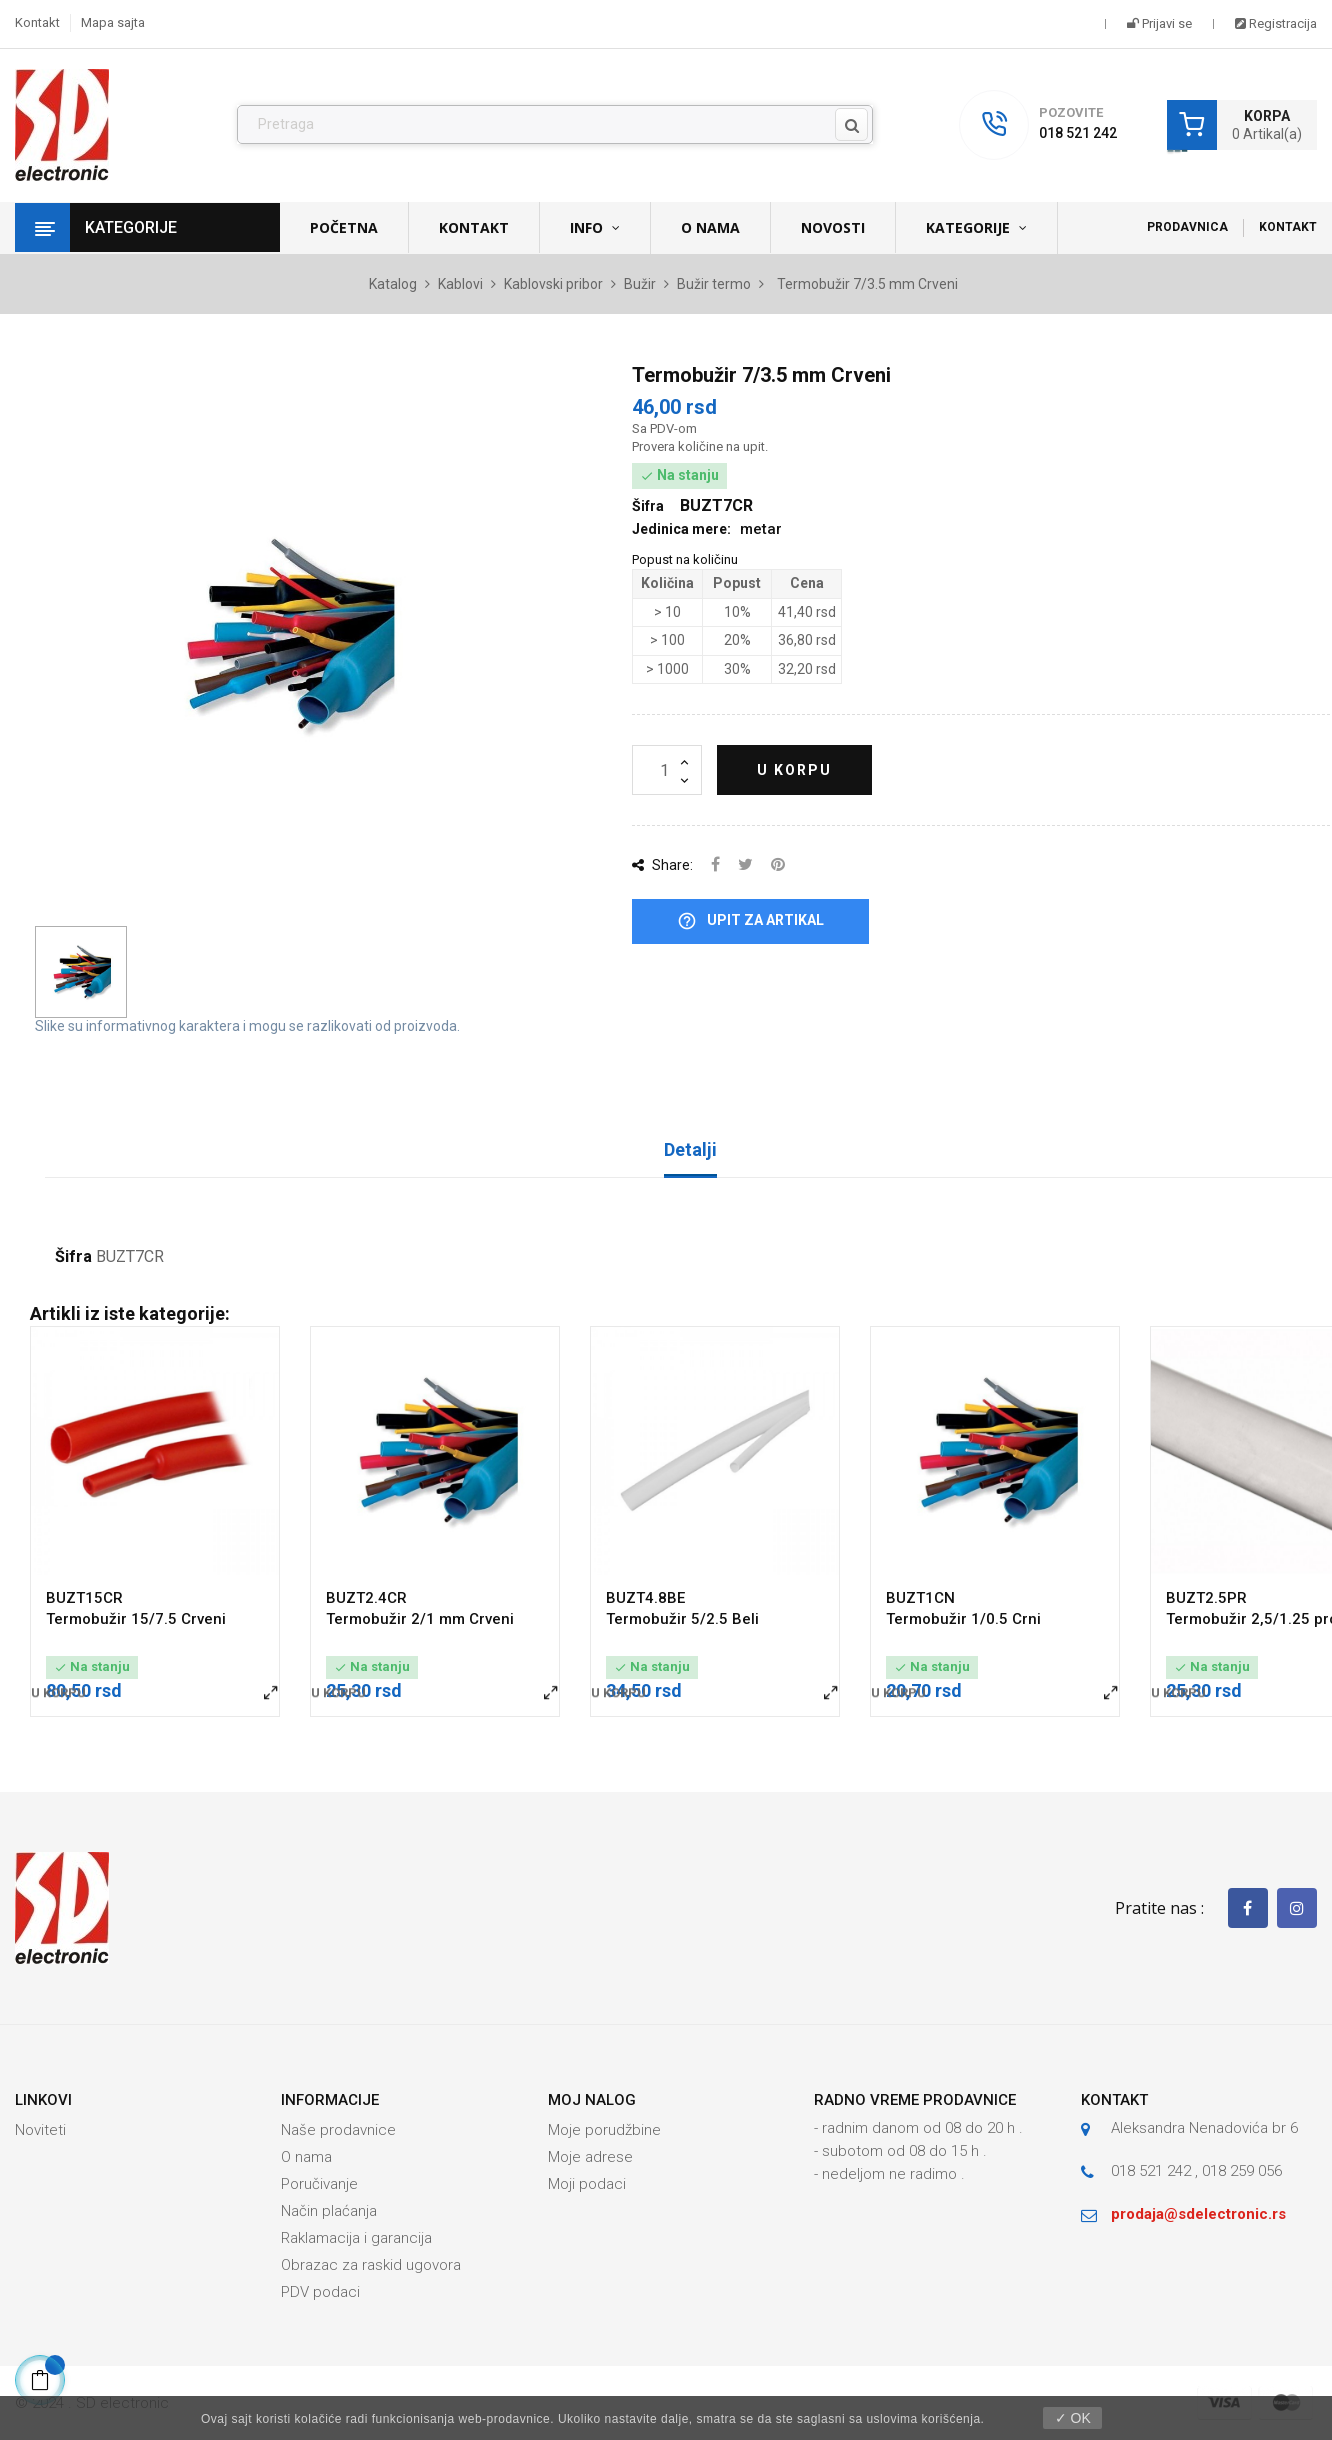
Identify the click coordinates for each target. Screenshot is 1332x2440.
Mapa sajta (113, 22)
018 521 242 (1078, 133)
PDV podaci (320, 2292)
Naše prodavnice (338, 2130)
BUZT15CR (84, 1598)
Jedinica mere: (681, 529)
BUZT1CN (920, 1598)
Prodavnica (1187, 227)
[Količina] (667, 770)
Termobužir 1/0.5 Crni (963, 1619)
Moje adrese (590, 2157)
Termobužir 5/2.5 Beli (682, 1619)
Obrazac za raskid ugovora (371, 2265)
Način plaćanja (329, 2211)
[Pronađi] (555, 125)
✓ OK (1073, 2418)
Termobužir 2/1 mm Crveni (420, 1619)
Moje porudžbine (604, 2130)
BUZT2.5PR (1206, 1598)
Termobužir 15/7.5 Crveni (136, 1619)
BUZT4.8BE (645, 1598)
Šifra (73, 1257)
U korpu (794, 770)
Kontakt (37, 22)
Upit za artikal (750, 921)
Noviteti (40, 2130)
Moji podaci (587, 2184)
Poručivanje (319, 2184)
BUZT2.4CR (366, 1598)
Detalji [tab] (690, 1149)
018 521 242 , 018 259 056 (1196, 2171)
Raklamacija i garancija (356, 2238)
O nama (306, 2157)
